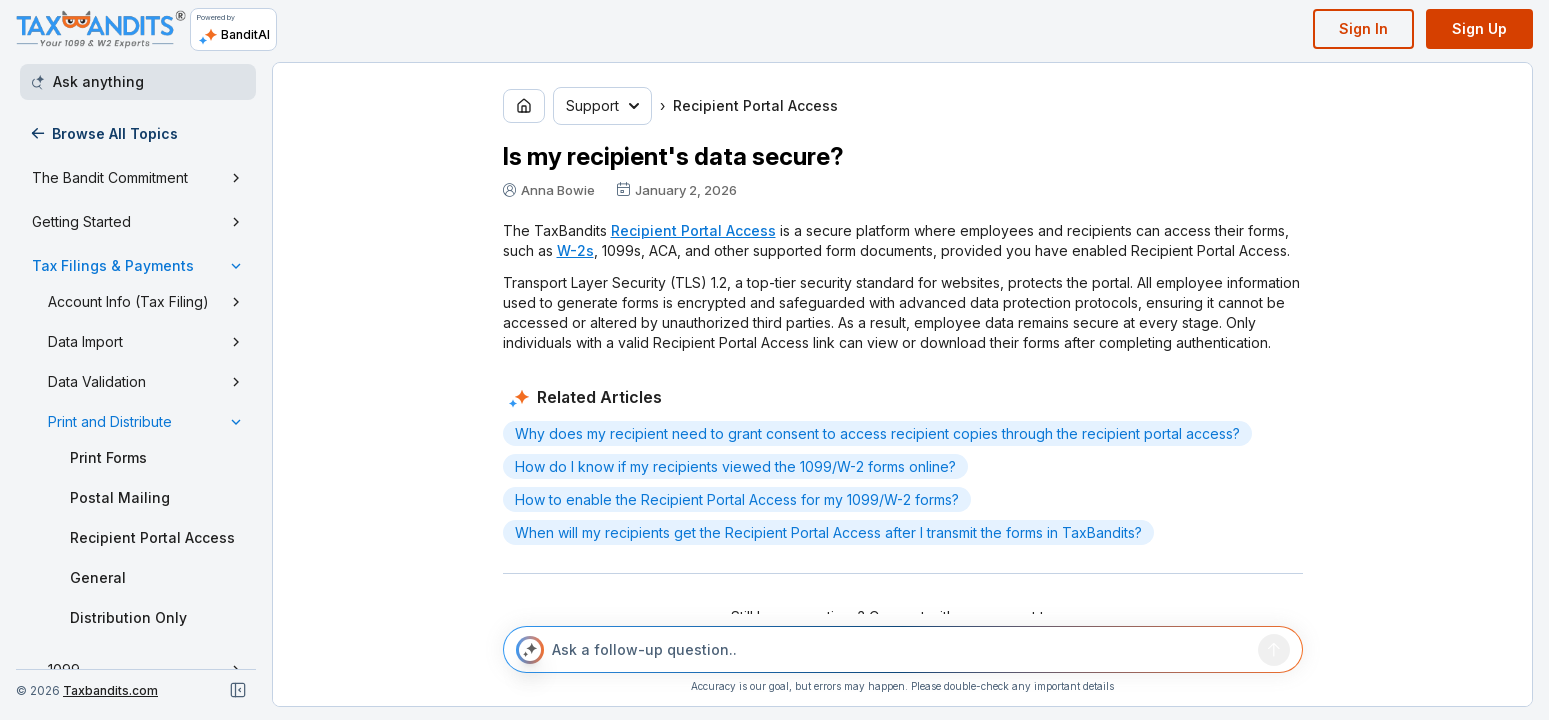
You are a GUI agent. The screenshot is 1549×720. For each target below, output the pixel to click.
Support (602, 105)
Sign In (1363, 28)
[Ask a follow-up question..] (901, 650)
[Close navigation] (238, 690)
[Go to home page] (524, 106)
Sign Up (1479, 28)
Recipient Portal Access (693, 230)
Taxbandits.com (110, 690)
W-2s (575, 250)
